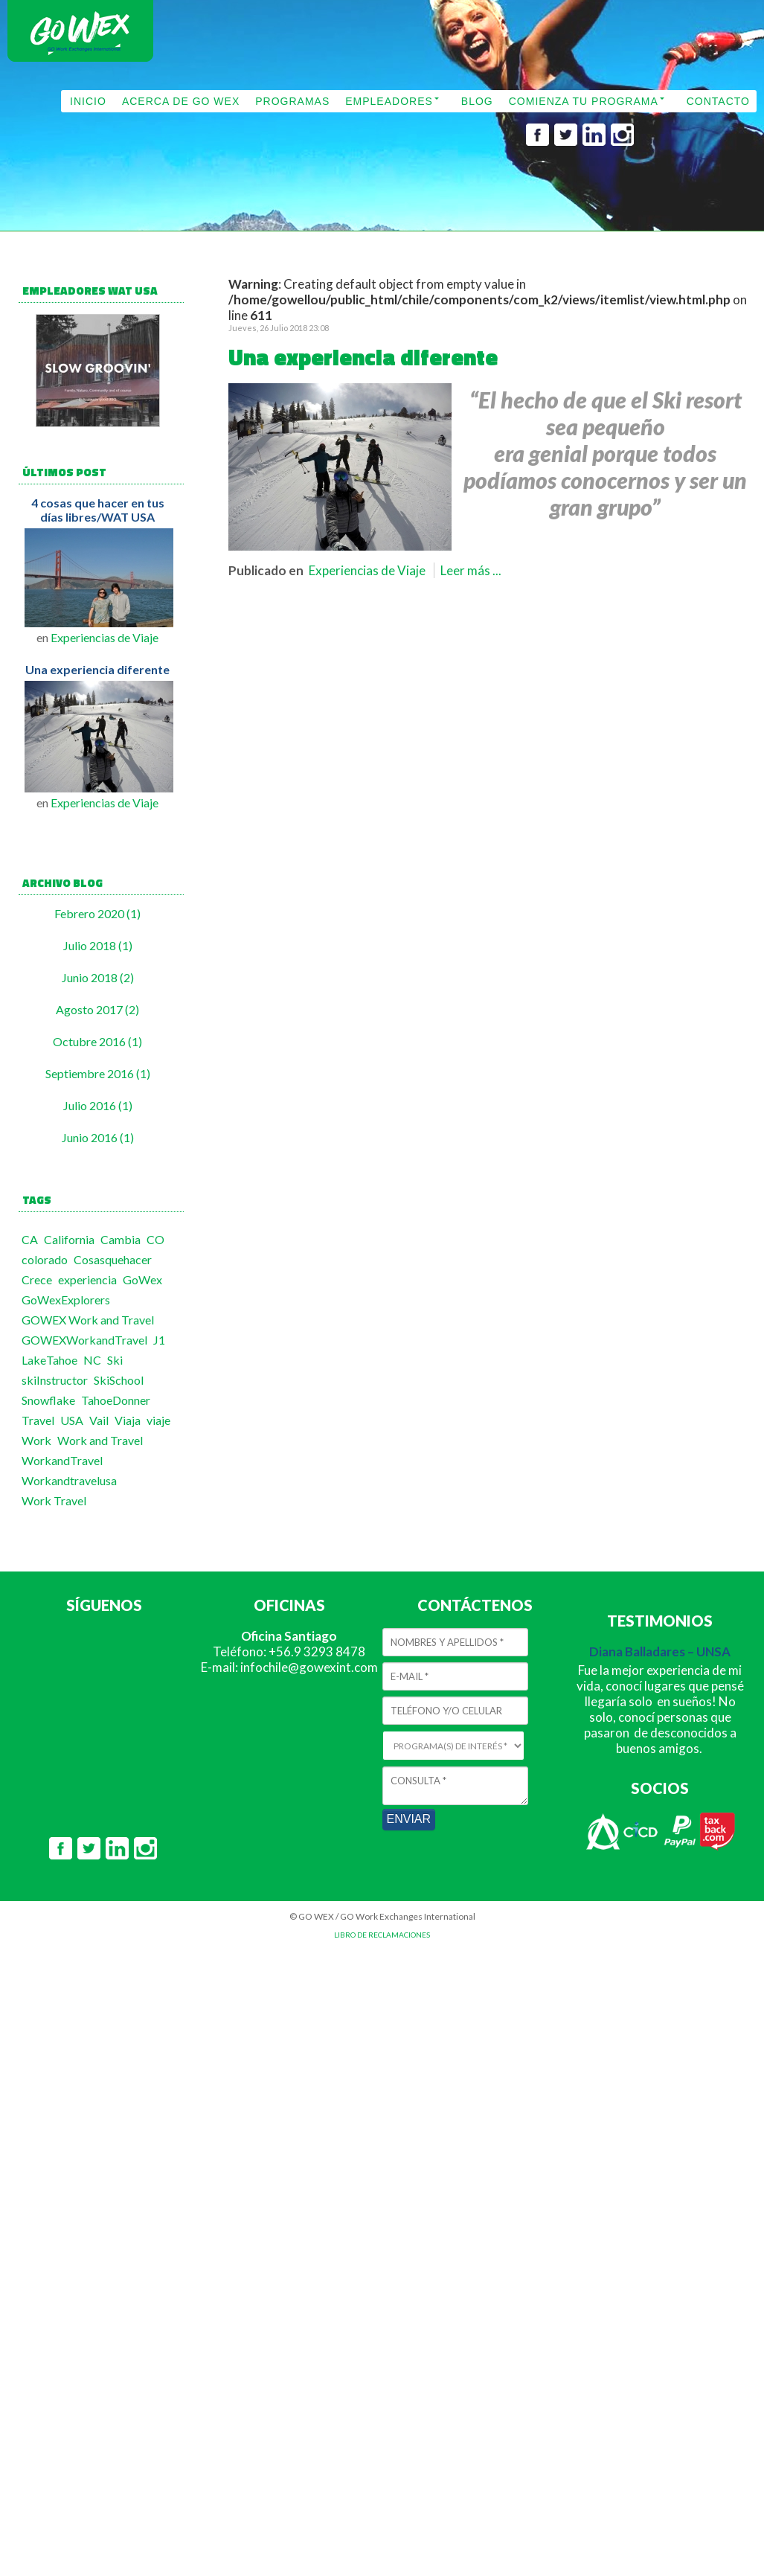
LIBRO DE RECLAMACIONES (382, 1934)
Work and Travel (100, 1440)
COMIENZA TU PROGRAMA (583, 101)
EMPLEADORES (389, 101)
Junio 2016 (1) (98, 1137)
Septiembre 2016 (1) (97, 1073)
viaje (158, 1420)
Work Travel (54, 1500)
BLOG (477, 101)
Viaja (128, 1420)
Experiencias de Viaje (104, 637)
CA (30, 1239)
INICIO (88, 101)
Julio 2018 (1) (97, 945)
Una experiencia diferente (97, 669)
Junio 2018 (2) (98, 977)
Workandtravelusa (69, 1480)
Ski (115, 1360)
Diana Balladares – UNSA (660, 1651)
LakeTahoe (49, 1360)
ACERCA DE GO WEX (181, 101)
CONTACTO (718, 101)
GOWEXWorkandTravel (84, 1340)
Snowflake (48, 1400)
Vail (99, 1420)
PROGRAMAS (292, 101)
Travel (38, 1420)
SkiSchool (119, 1380)
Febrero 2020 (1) (97, 913)
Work (36, 1440)
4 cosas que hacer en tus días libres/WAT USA (97, 510)
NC (92, 1360)
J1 (159, 1340)
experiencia (87, 1279)
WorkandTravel (62, 1460)
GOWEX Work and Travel (88, 1320)
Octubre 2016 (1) (97, 1041)
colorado (45, 1259)
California (69, 1239)
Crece (37, 1279)
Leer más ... (470, 570)
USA (71, 1420)
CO (155, 1239)
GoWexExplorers (66, 1299)
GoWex (142, 1279)
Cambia (120, 1239)
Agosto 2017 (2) (97, 1009)
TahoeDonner (115, 1400)
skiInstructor (55, 1380)
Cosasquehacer (113, 1259)
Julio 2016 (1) (97, 1105)
